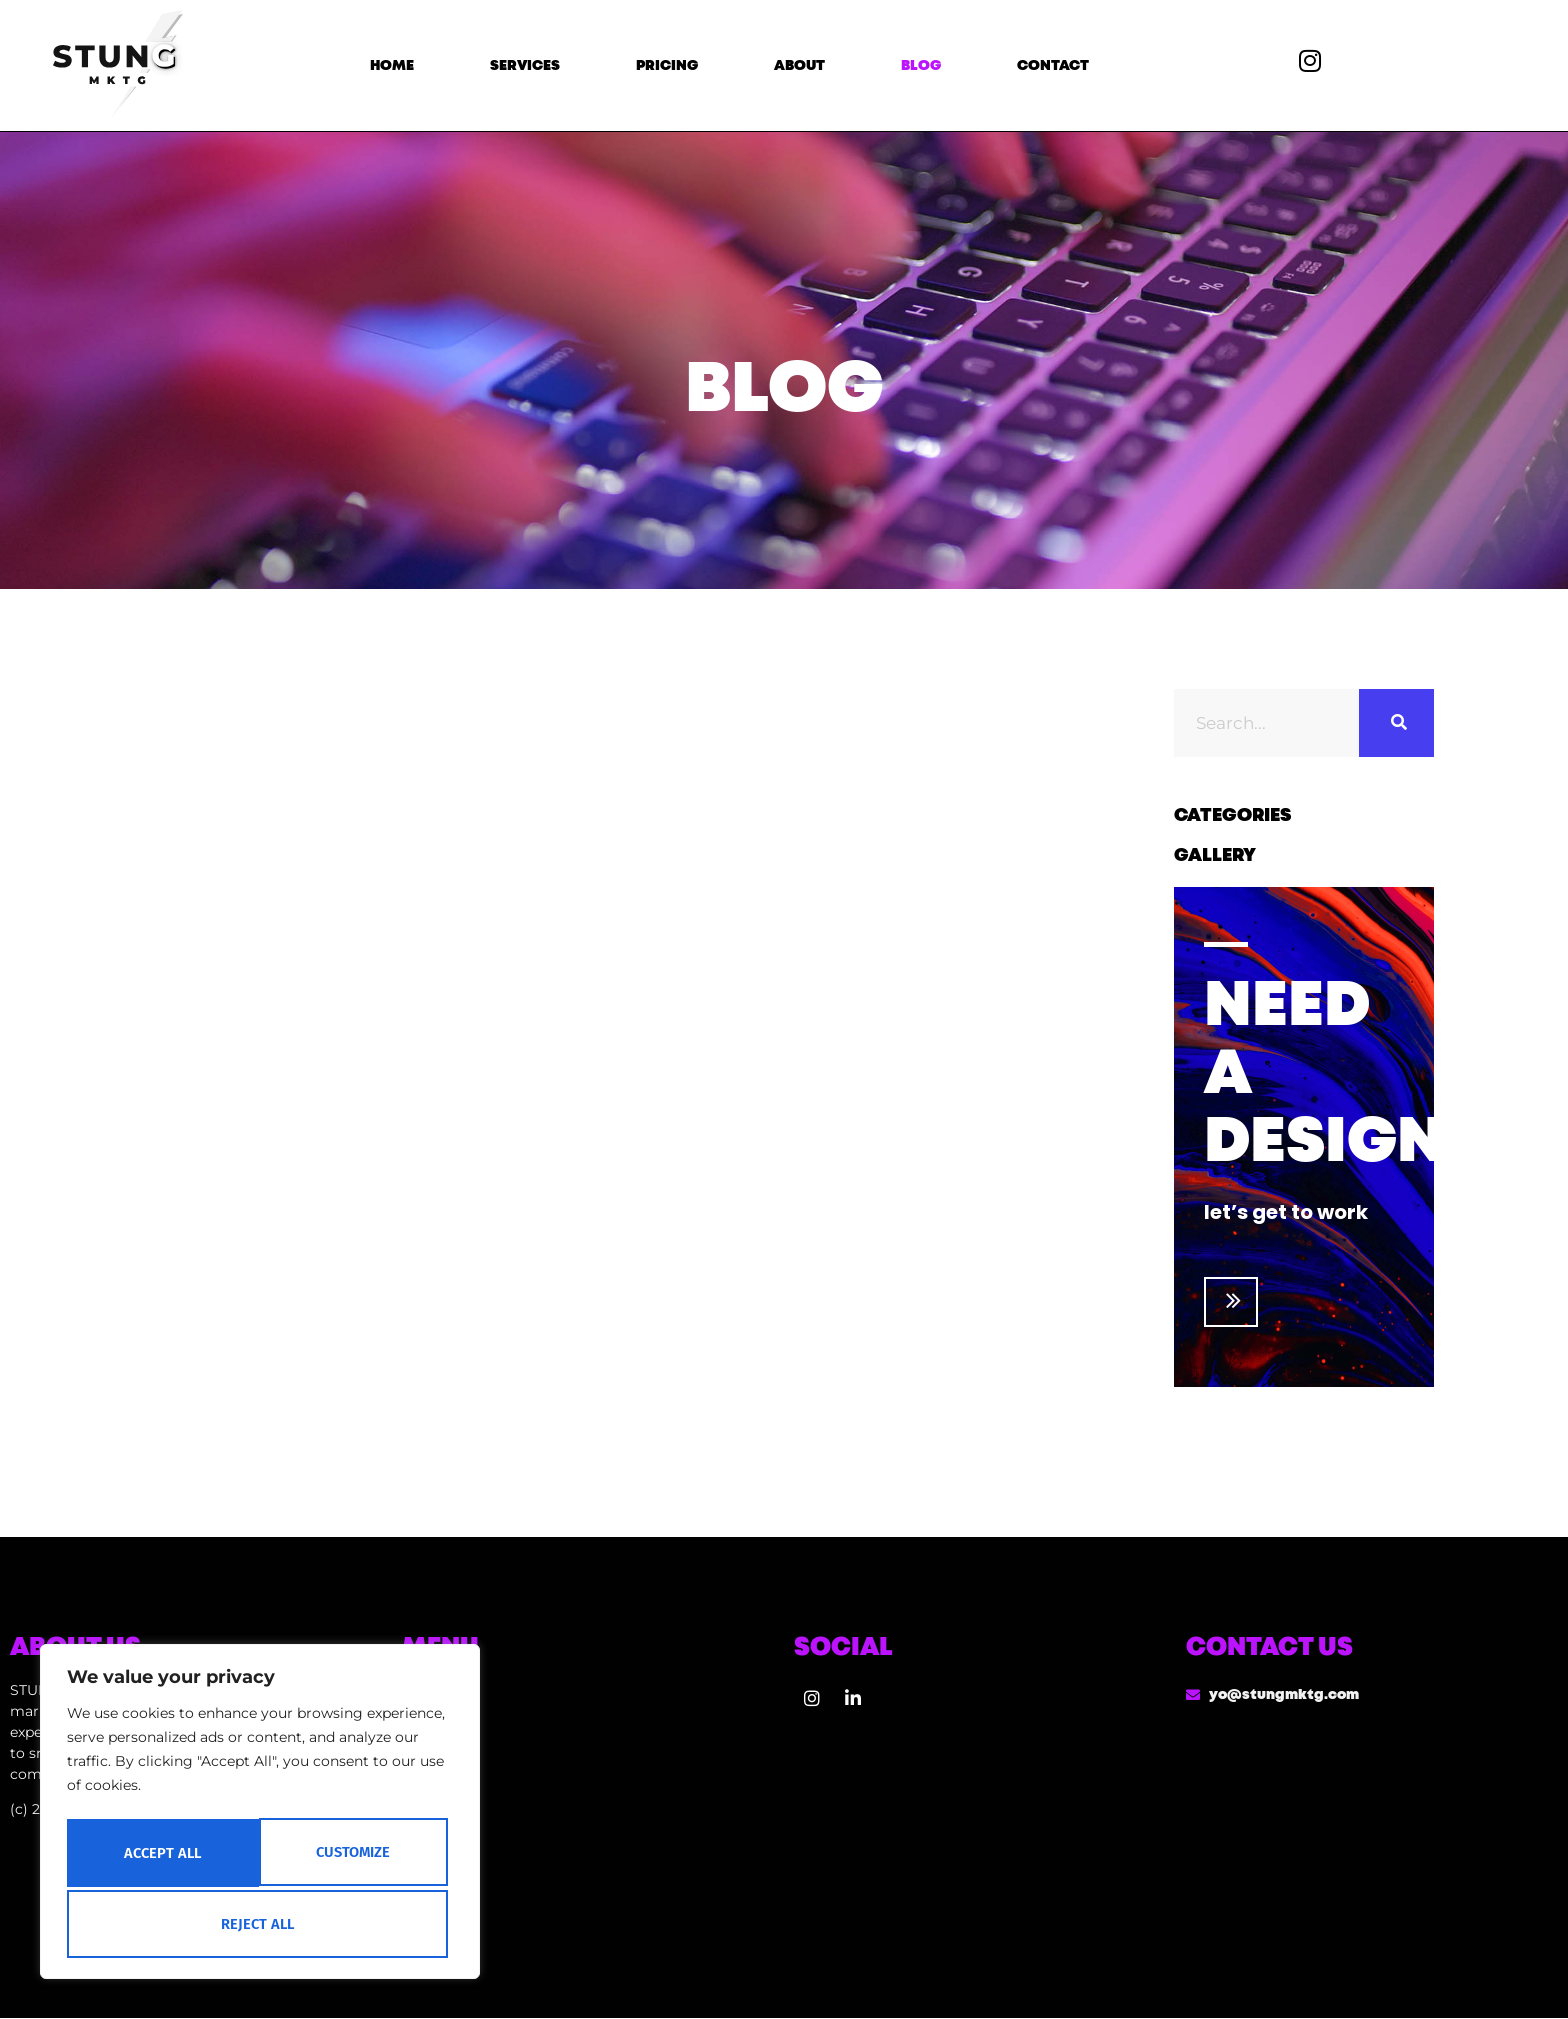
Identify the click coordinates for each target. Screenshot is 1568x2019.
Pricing (667, 66)
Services (525, 66)
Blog (921, 66)
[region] (260, 1816)
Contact (1053, 66)
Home (392, 66)
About (799, 66)
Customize (160, 1856)
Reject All (353, 1856)
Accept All (260, 1924)
